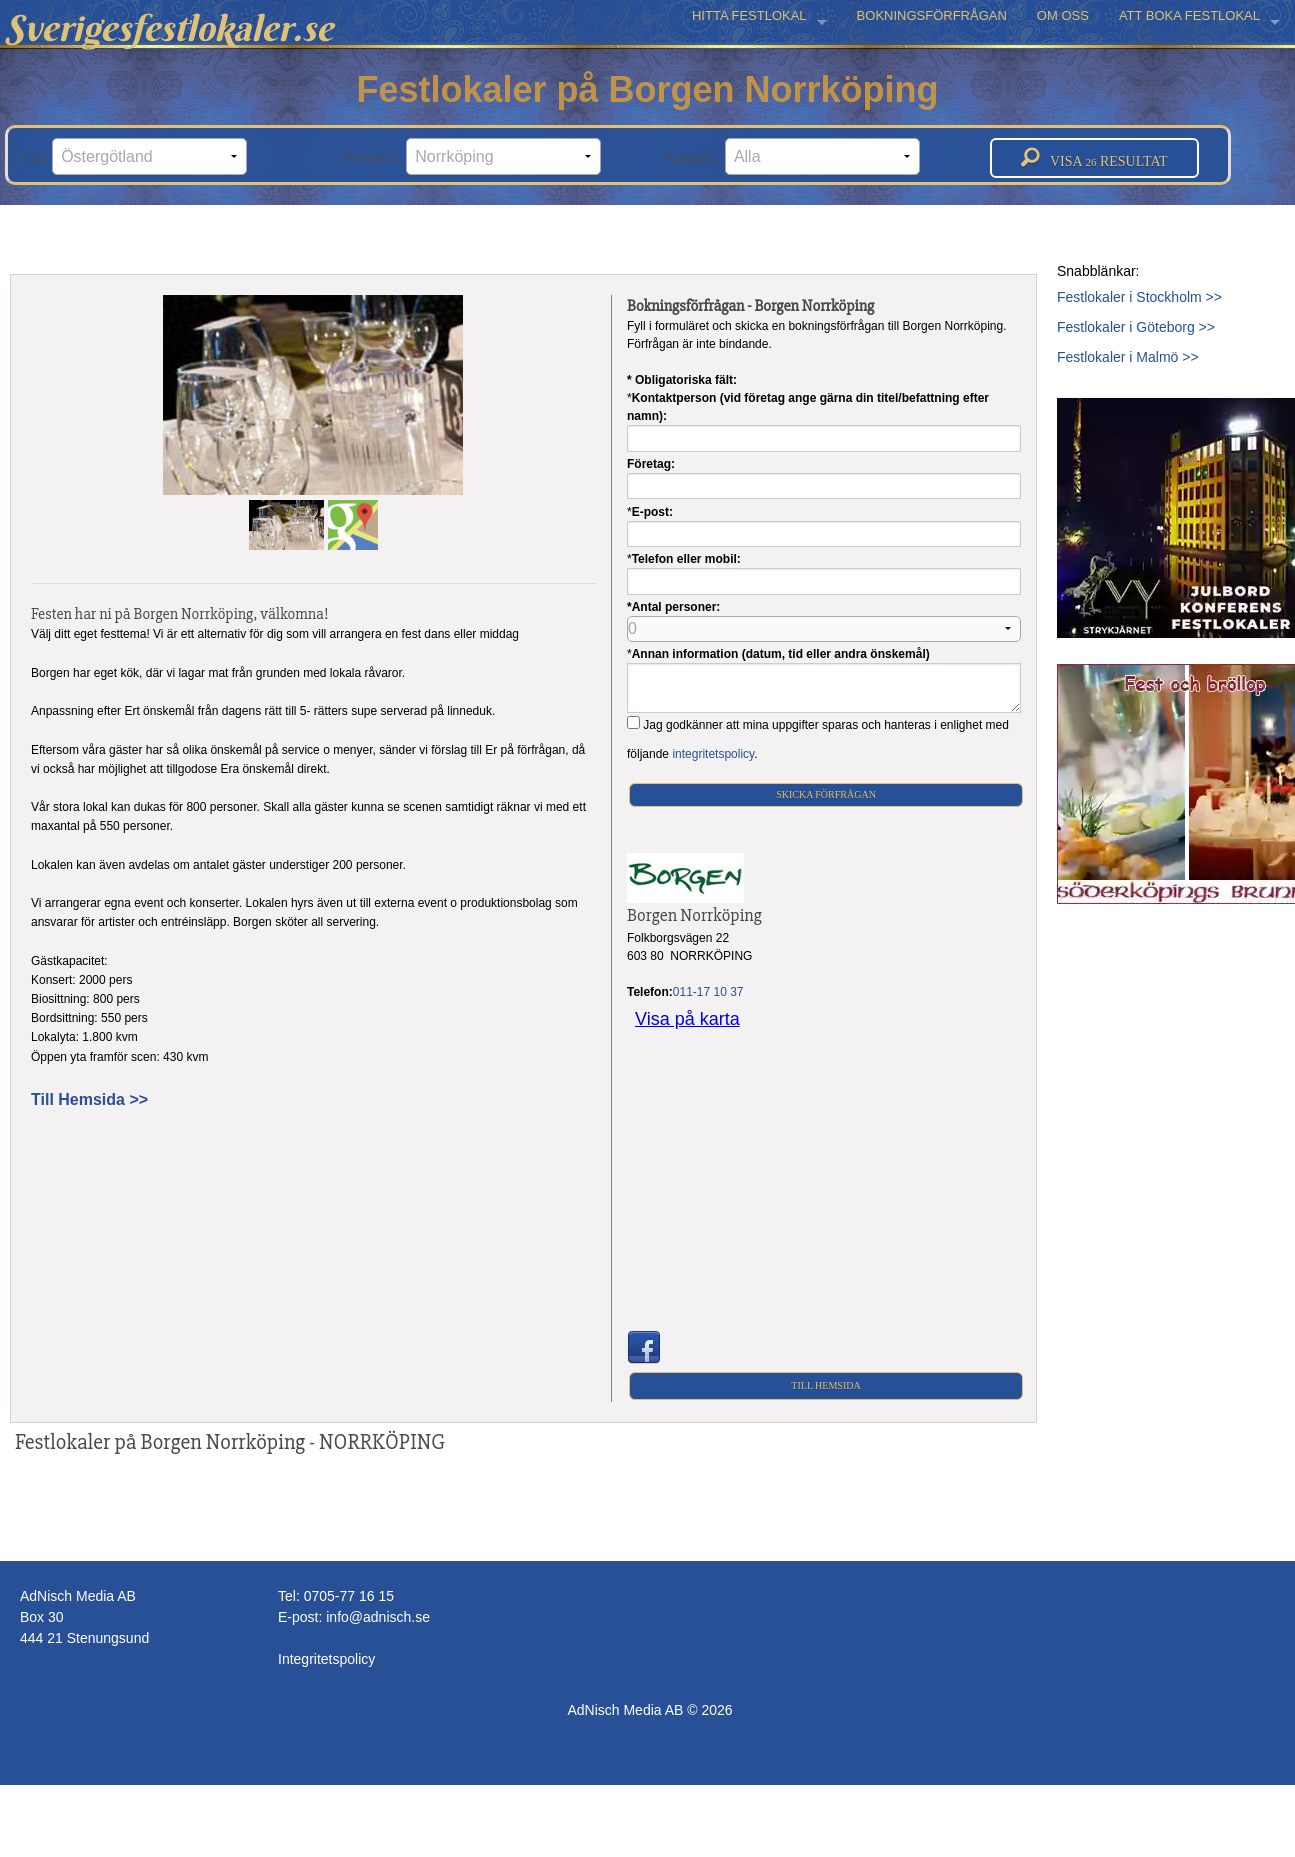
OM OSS (1063, 15)
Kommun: (472, 156)
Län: (135, 156)
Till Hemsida (825, 1385)
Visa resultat (1094, 158)
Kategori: (792, 156)
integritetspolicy (713, 754)
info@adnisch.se (378, 1617)
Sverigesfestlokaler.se (169, 28)
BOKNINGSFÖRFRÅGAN (932, 15)
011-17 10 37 (708, 992)
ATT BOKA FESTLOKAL (1189, 15)
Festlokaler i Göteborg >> (1136, 327)
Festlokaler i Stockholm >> (1139, 297)
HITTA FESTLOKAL (749, 15)
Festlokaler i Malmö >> (1128, 357)
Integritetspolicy (326, 1659)
